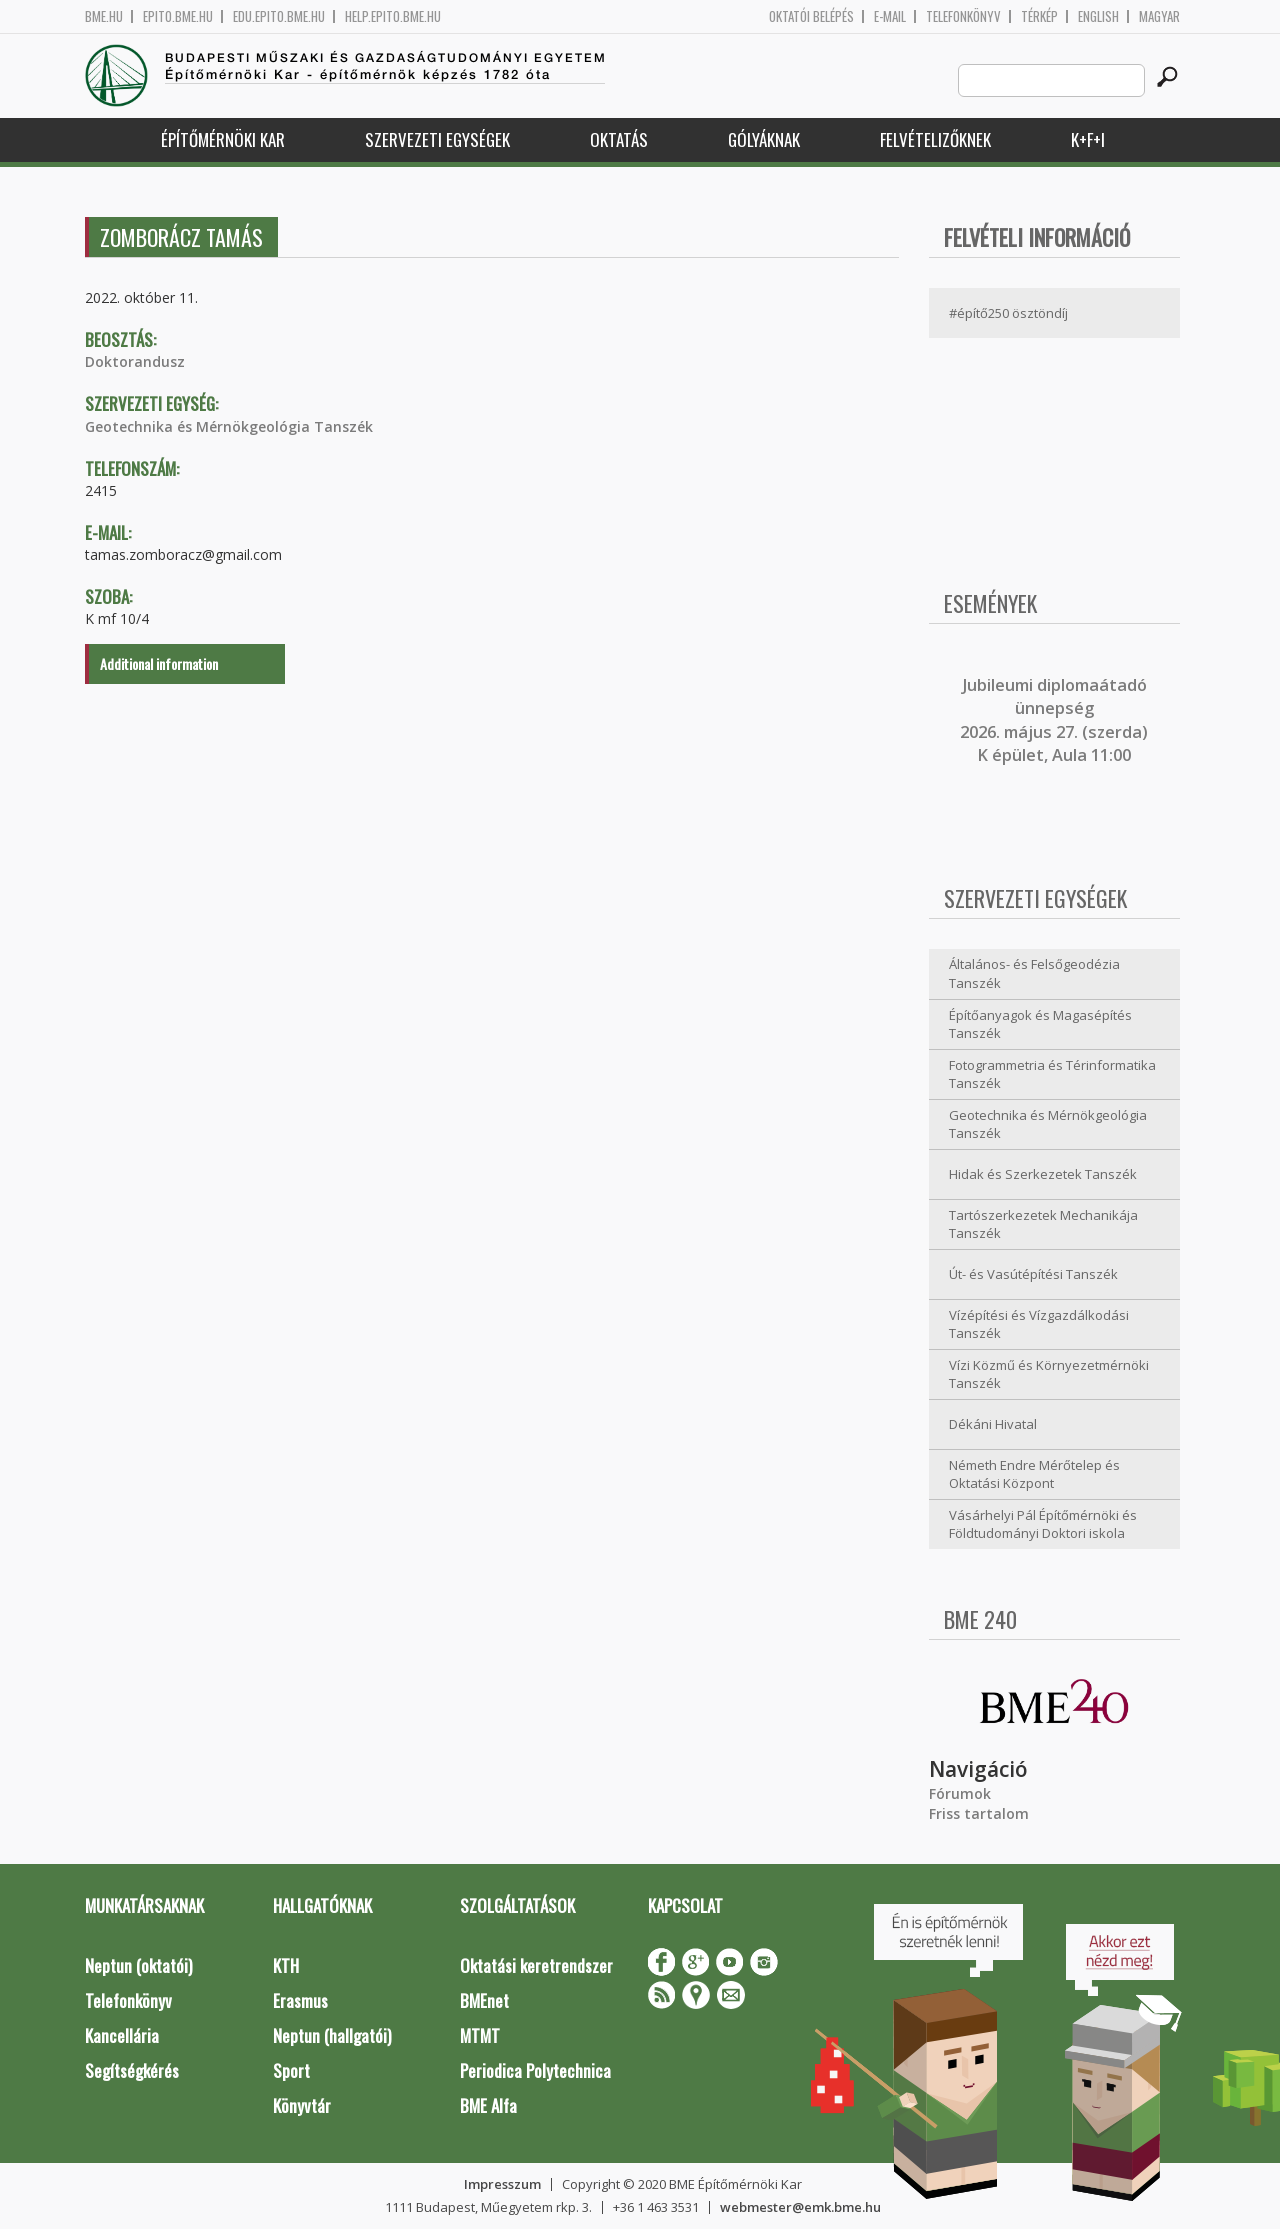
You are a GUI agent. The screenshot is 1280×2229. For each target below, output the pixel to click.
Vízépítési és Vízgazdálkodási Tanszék (1039, 1324)
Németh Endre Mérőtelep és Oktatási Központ (1034, 1474)
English (1098, 16)
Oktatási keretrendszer (536, 1965)
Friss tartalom (979, 1813)
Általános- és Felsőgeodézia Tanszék (1034, 973)
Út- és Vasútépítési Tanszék (1033, 1274)
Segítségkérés (132, 2070)
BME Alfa (488, 2105)
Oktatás (619, 139)
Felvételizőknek (935, 139)
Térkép (1039, 16)
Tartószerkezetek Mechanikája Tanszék (1043, 1224)
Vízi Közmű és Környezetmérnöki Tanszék (1049, 1374)
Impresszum (502, 2184)
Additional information (159, 663)
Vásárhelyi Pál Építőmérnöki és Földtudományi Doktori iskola (1043, 1524)
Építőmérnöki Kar (223, 139)
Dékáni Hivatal (993, 1424)
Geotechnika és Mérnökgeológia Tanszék (229, 426)
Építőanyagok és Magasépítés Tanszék (1040, 1024)
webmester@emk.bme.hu (800, 2207)
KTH (286, 1965)
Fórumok (960, 1793)
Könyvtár (302, 2105)
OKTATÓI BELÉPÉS (811, 16)
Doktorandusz (135, 361)
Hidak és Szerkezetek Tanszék (1043, 1174)
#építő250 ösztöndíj (1008, 313)
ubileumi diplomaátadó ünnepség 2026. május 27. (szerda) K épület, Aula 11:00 (1054, 720)
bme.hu (104, 16)
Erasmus (300, 2000)
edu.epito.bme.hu (279, 16)
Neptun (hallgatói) (332, 2035)
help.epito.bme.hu (393, 16)
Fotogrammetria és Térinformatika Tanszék (1052, 1074)
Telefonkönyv (963, 16)
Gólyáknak (764, 139)
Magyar (1159, 16)
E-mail (890, 16)
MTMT (480, 2035)
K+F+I (1088, 139)
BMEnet (484, 2000)
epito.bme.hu (178, 16)
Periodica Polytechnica (535, 2070)
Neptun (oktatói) (138, 1965)
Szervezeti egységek (437, 139)
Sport (291, 2070)
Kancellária (122, 2035)
